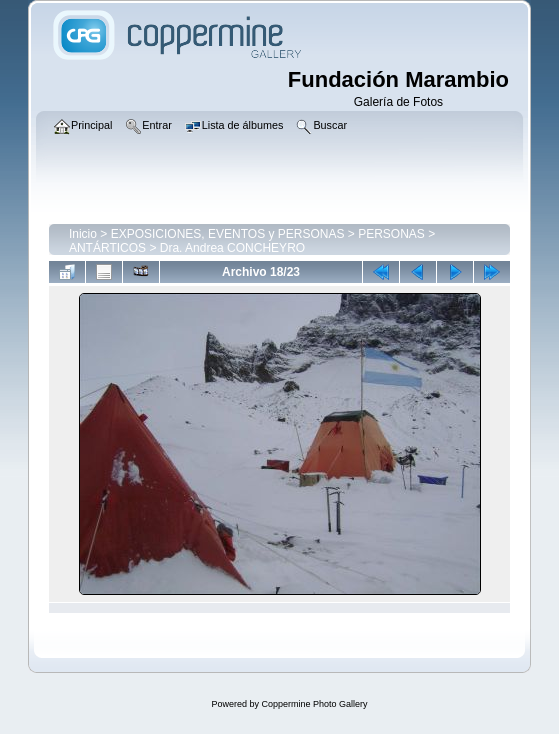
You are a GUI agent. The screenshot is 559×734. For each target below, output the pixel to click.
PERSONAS (391, 234)
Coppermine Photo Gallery (314, 704)
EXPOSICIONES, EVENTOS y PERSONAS (228, 234)
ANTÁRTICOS (107, 248)
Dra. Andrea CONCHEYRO (232, 248)
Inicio (83, 234)
